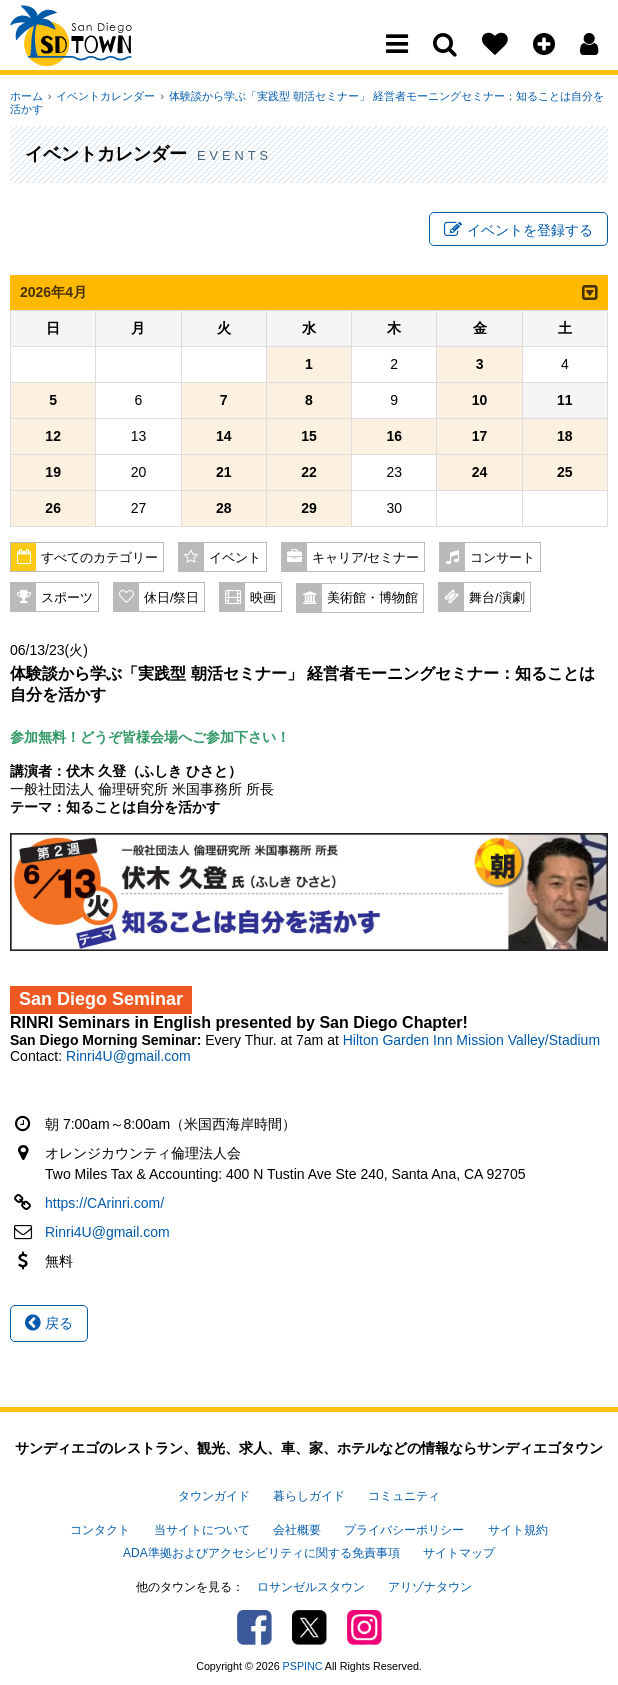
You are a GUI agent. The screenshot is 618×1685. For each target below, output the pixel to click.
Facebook (254, 1620)
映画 (263, 600)
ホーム (26, 96)
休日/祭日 (172, 600)
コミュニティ (404, 1497)
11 (565, 402)
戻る (49, 1325)
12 (53, 438)
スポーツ (67, 600)
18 (565, 438)
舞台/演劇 (497, 600)
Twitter (309, 1620)
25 (565, 474)
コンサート (502, 560)
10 (480, 402)
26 (53, 510)
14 (224, 438)
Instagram (364, 1620)
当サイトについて (202, 1529)
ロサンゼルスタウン (311, 1581)
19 (53, 474)
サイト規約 (518, 1529)
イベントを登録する (518, 231)
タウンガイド (214, 1497)
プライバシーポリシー (404, 1529)
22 (309, 474)
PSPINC (303, 1659)
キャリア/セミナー (366, 560)
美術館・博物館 (372, 600)
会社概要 (297, 1529)
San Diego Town (97, 55)
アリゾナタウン (430, 1581)
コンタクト (100, 1529)
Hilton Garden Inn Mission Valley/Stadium (471, 1042)
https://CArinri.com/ (104, 1205)
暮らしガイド (309, 1497)
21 (224, 474)
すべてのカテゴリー (99, 560)
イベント (235, 560)
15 (309, 438)
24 (480, 474)
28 (224, 510)
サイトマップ (459, 1549)
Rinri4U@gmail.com (128, 1058)
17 (480, 438)
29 (309, 510)
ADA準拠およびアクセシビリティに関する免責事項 (261, 1549)
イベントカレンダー (102, 96)
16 (394, 438)
